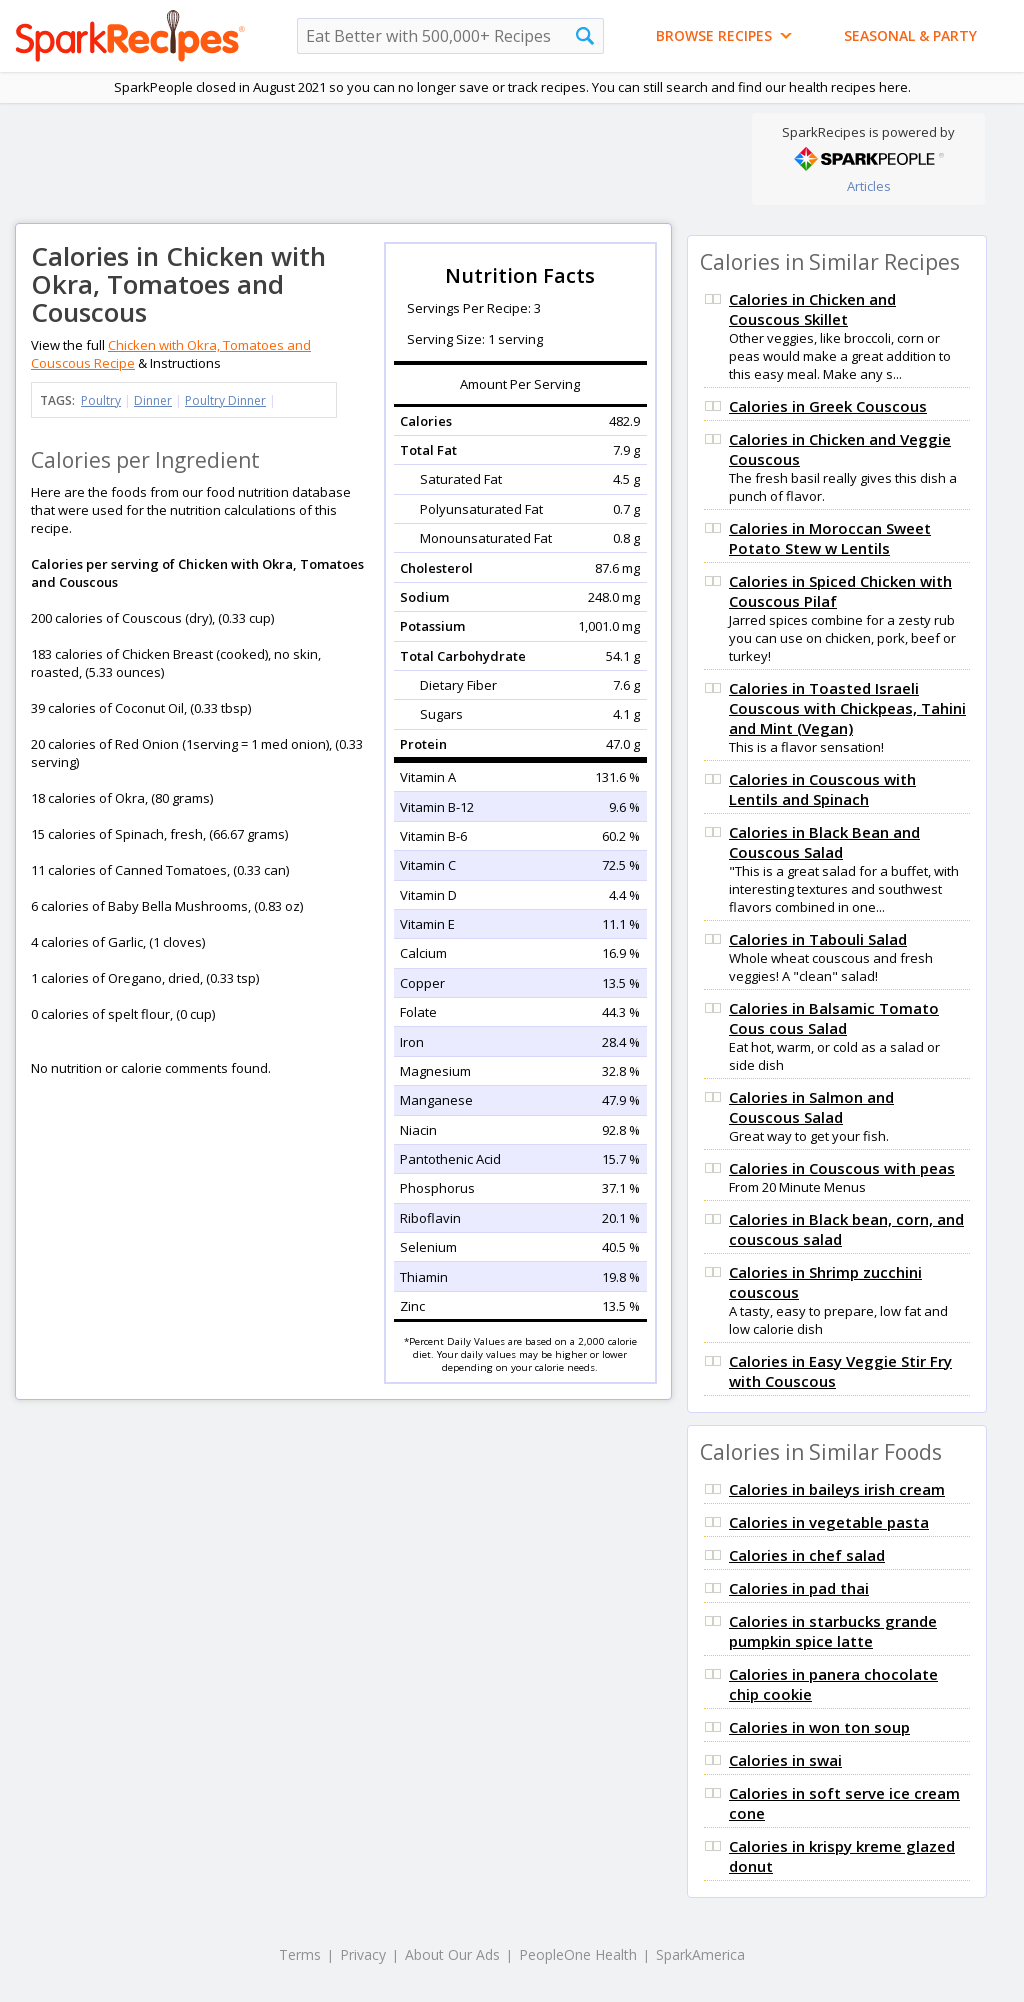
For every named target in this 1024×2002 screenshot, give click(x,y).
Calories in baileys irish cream (837, 1489)
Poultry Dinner (225, 400)
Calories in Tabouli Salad (818, 939)
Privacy (363, 1954)
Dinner (153, 400)
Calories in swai (785, 1760)
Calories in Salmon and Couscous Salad (811, 1107)
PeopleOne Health (578, 1954)
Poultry (101, 400)
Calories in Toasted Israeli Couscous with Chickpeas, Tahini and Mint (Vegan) (847, 708)
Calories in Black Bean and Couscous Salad (824, 842)
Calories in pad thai (799, 1588)
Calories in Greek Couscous (828, 406)
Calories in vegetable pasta (829, 1522)
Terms (300, 1954)
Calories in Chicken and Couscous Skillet (812, 309)
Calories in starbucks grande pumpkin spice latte (833, 1631)
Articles (869, 186)
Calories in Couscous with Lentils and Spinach (822, 789)
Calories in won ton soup (819, 1727)
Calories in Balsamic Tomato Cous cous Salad (834, 1018)
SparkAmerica (700, 1954)
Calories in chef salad (807, 1555)
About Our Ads (452, 1954)
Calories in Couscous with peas (842, 1168)
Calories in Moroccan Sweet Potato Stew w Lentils (830, 538)
